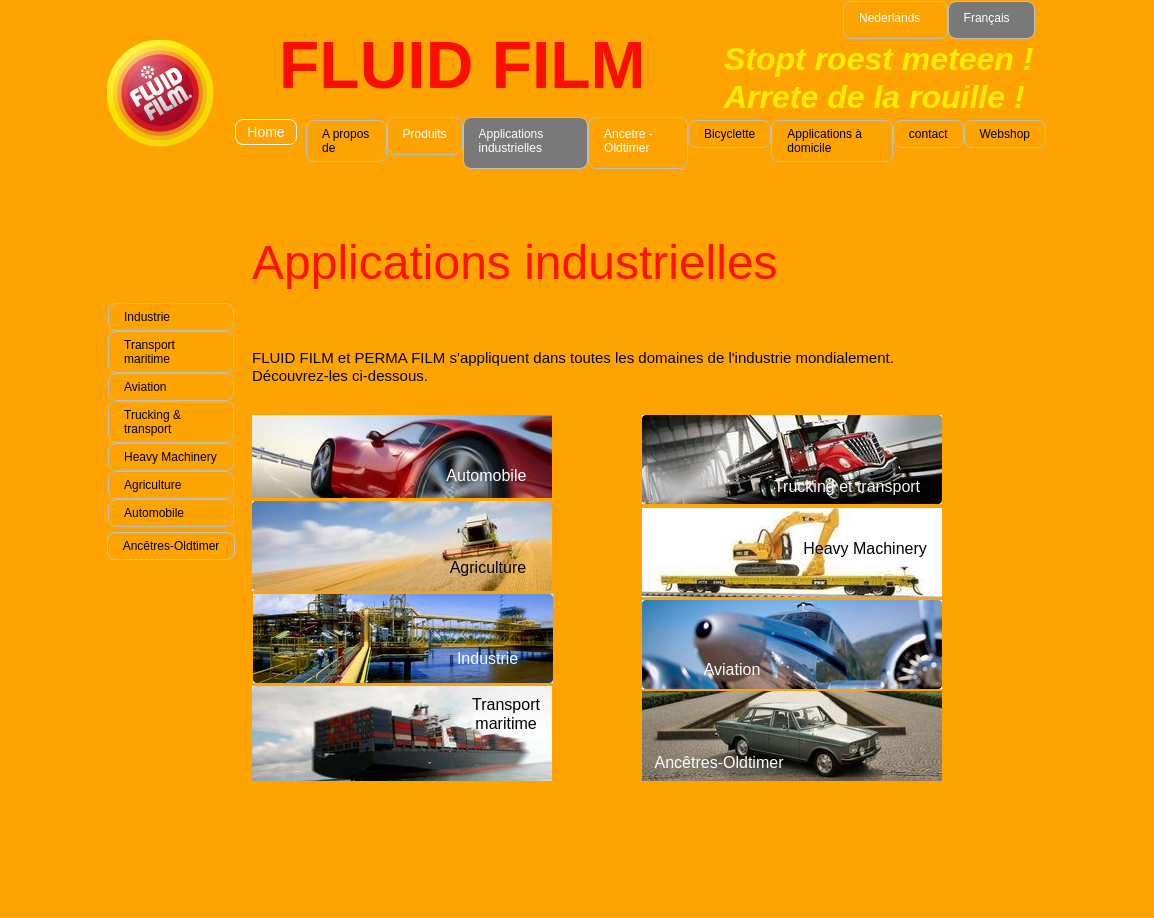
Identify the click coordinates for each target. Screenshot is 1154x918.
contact (928, 134)
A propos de (345, 141)
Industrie (147, 317)
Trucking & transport (152, 422)
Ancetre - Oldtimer (628, 141)
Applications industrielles (511, 141)
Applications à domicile (824, 141)
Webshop (1005, 134)
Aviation (145, 387)
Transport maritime (149, 352)
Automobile (154, 513)
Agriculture (152, 485)
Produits (425, 134)
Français (987, 18)
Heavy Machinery (170, 457)
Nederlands (889, 18)
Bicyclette (729, 134)
